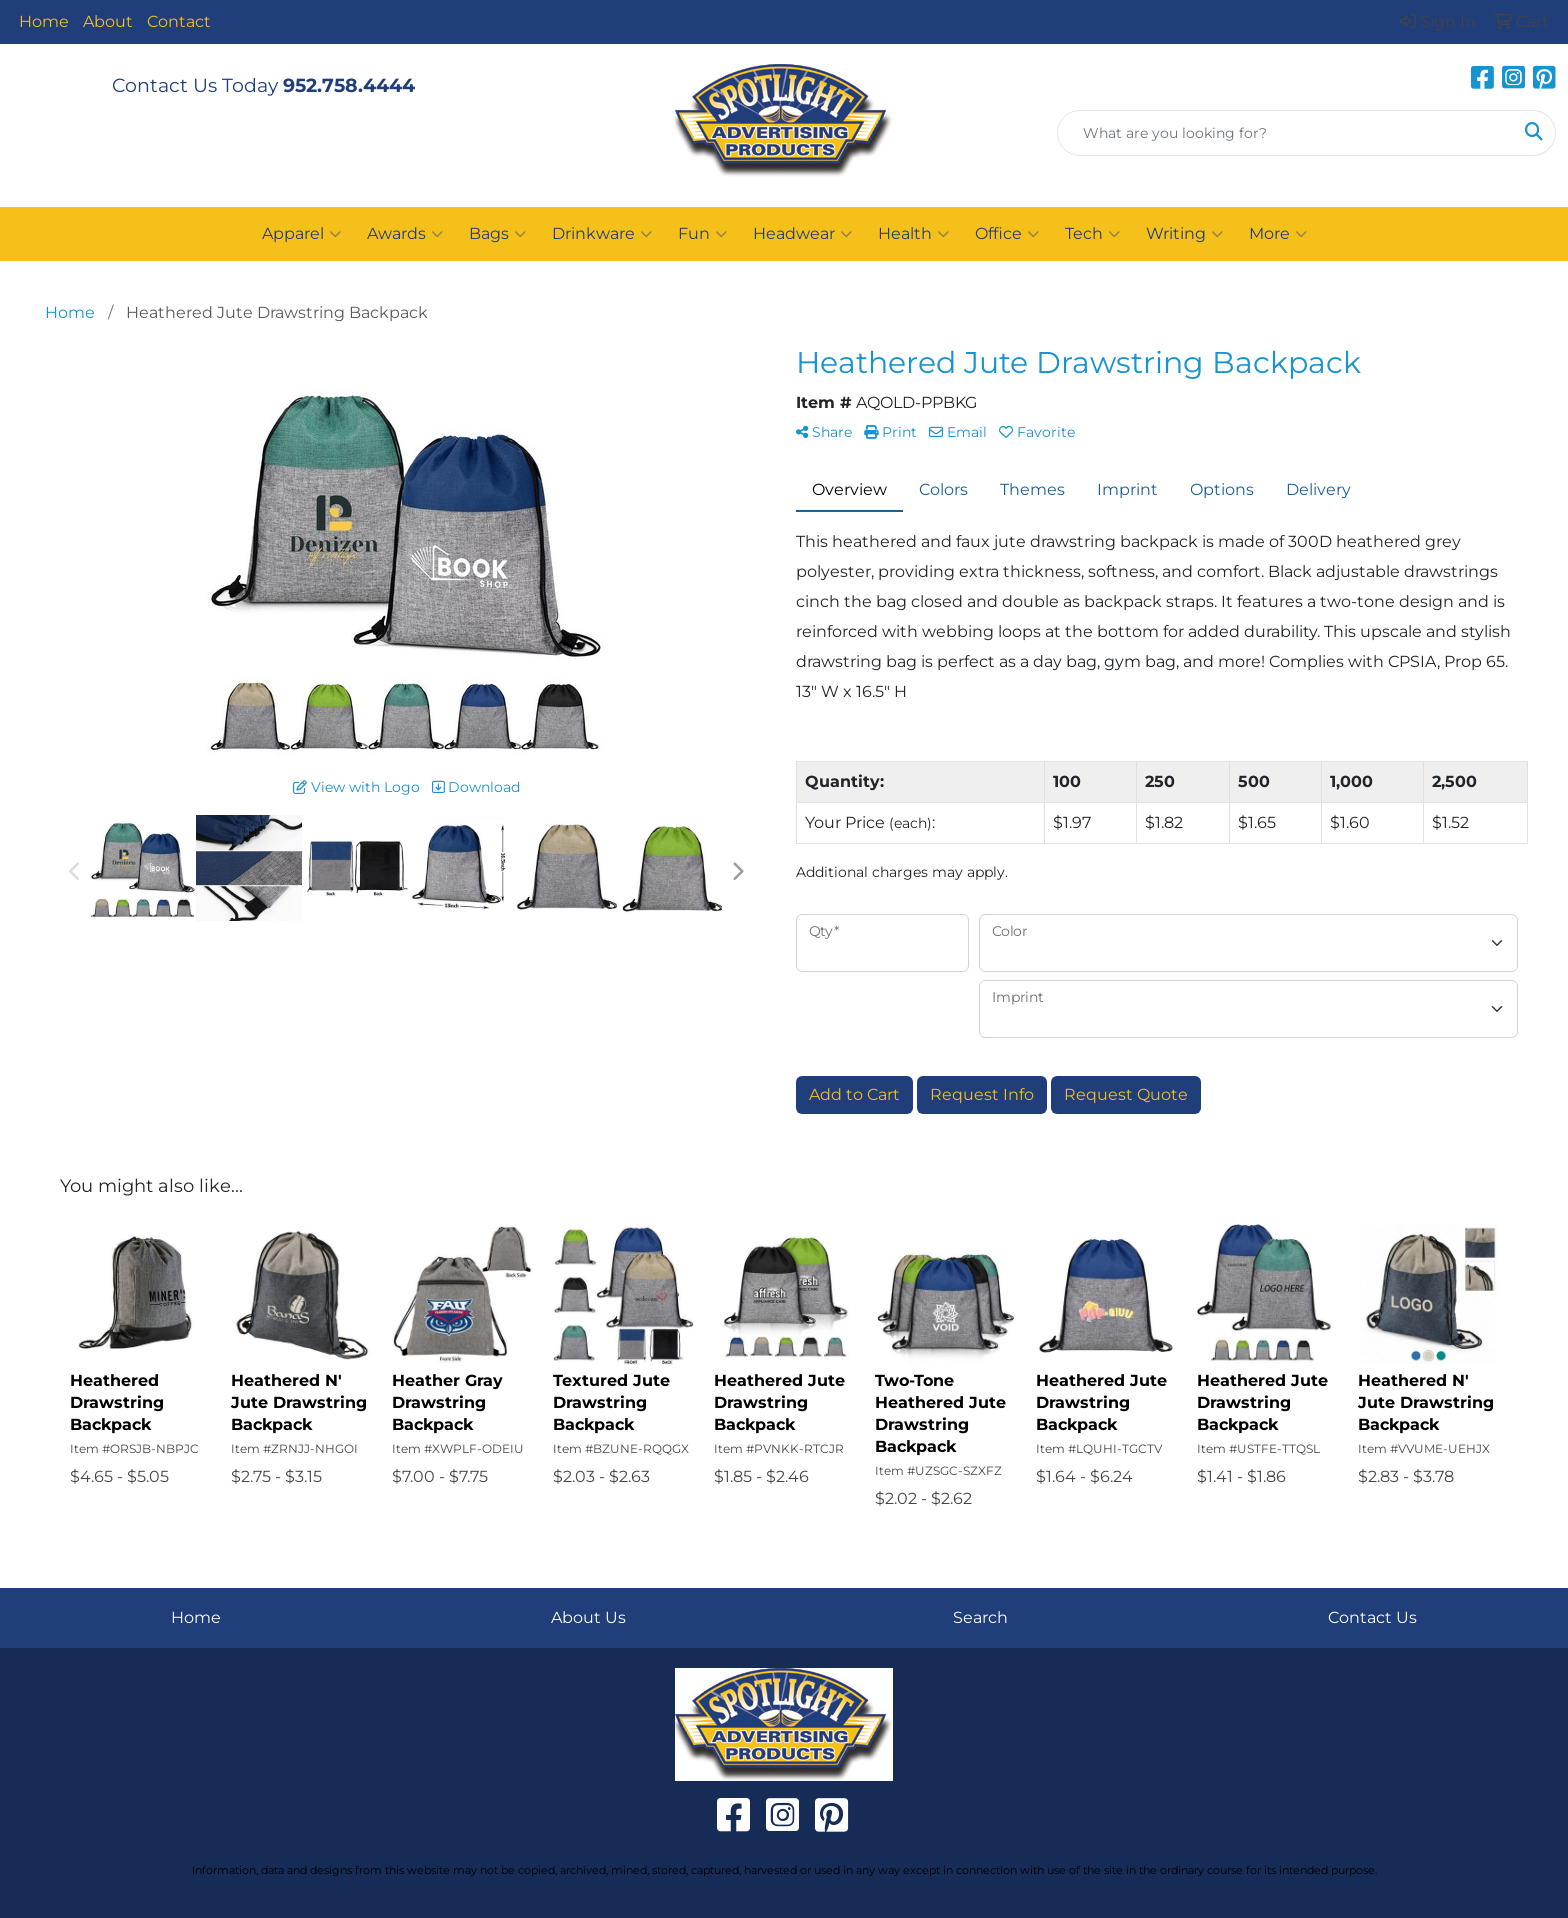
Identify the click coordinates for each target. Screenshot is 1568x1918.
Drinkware (602, 234)
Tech (1092, 234)
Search (980, 1617)
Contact (179, 21)
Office (1007, 234)
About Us (588, 1617)
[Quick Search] (1285, 133)
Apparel (301, 234)
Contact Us (1372, 1617)
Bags (497, 234)
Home (44, 21)
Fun (702, 234)
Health (913, 234)
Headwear (802, 234)
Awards (405, 234)
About (108, 21)
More (1278, 234)
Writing (1184, 234)
